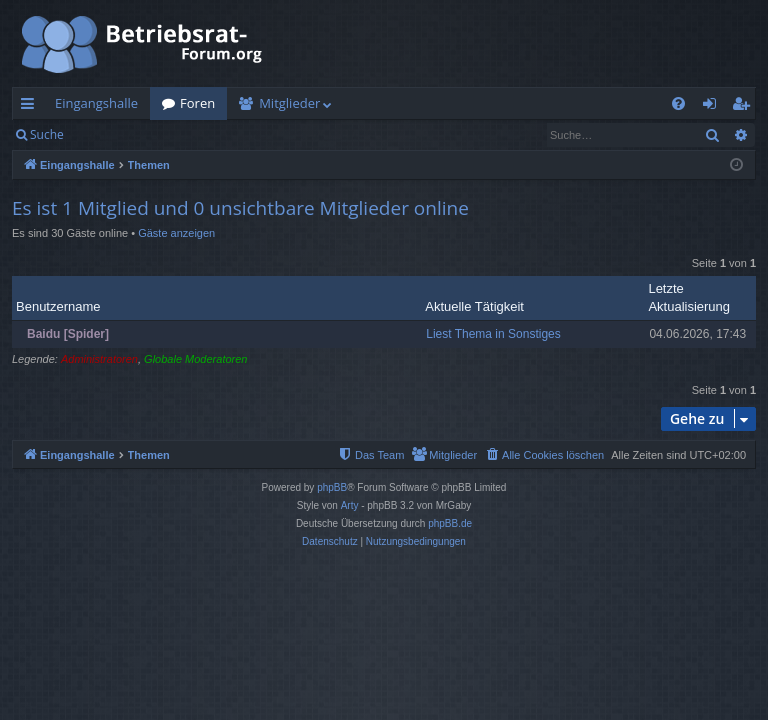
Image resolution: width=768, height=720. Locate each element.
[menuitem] (678, 103)
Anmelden (121, 134)
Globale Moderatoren (195, 359)
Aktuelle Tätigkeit (474, 306)
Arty (350, 505)
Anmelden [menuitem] (715, 107)
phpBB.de (450, 523)
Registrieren (212, 134)
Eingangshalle (96, 103)
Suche (47, 134)
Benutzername (58, 306)
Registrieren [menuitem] (745, 107)
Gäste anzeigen (176, 233)
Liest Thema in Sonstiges (493, 334)
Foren (197, 103)
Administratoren (99, 359)
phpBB (332, 487)
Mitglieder (289, 103)
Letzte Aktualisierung (689, 297)
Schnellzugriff (31, 107)
